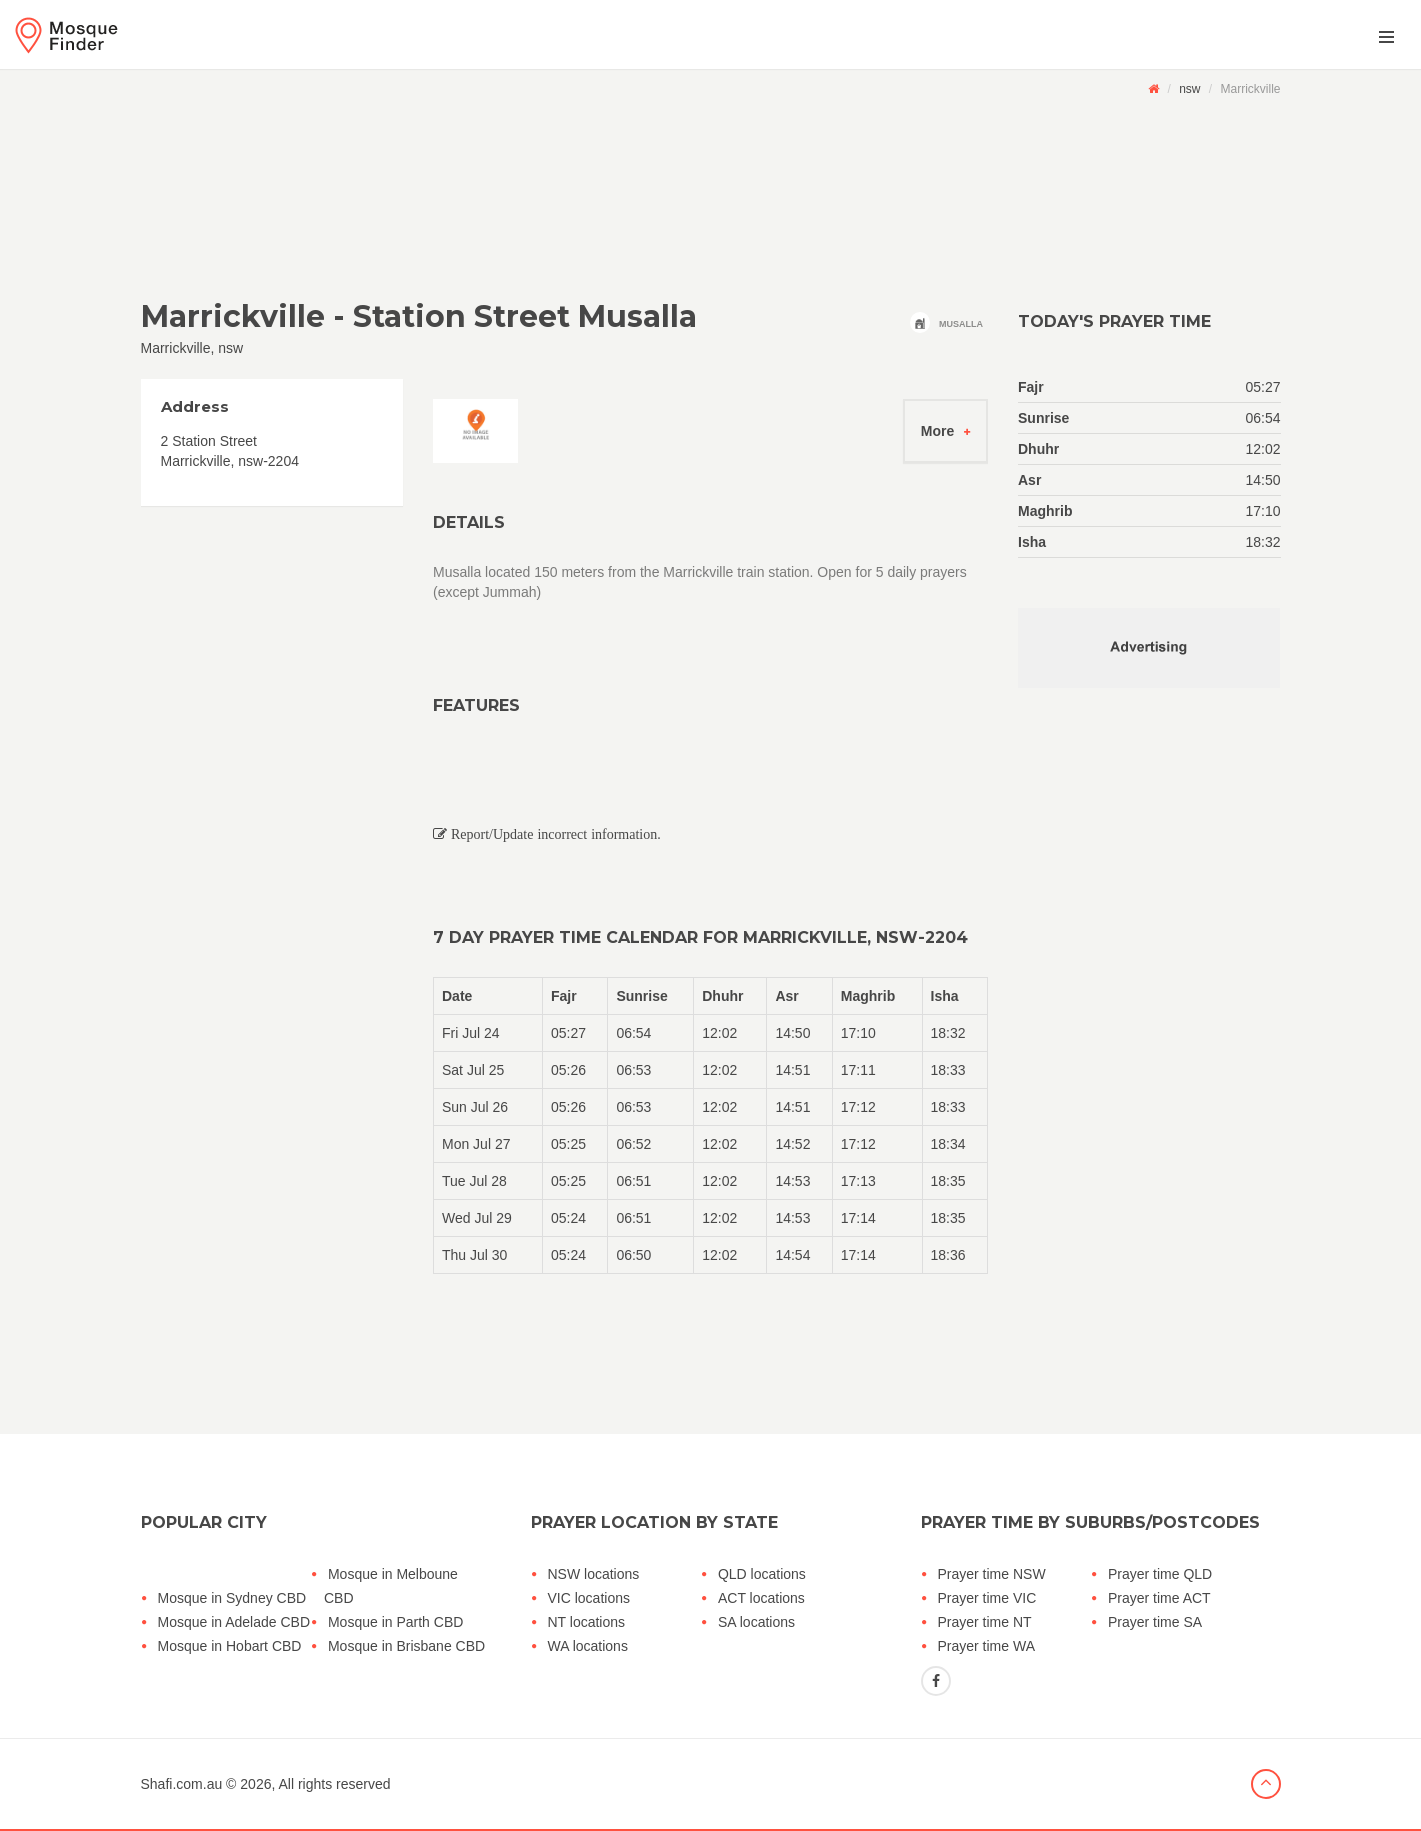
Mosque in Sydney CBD (232, 1598)
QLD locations (762, 1574)
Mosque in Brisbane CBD (406, 1646)
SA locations (756, 1622)
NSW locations (594, 1574)
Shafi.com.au (182, 1784)
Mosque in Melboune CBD (391, 1586)
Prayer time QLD (1160, 1574)
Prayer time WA (987, 1646)
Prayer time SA (1155, 1622)
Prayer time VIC (987, 1598)
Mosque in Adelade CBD (234, 1622)
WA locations (588, 1646)
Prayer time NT (985, 1622)
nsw (1189, 89)
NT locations (587, 1622)
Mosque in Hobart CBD (230, 1646)
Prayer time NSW (992, 1574)
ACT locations (761, 1598)
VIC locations (589, 1598)
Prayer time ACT (1159, 1598)
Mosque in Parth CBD (395, 1622)
